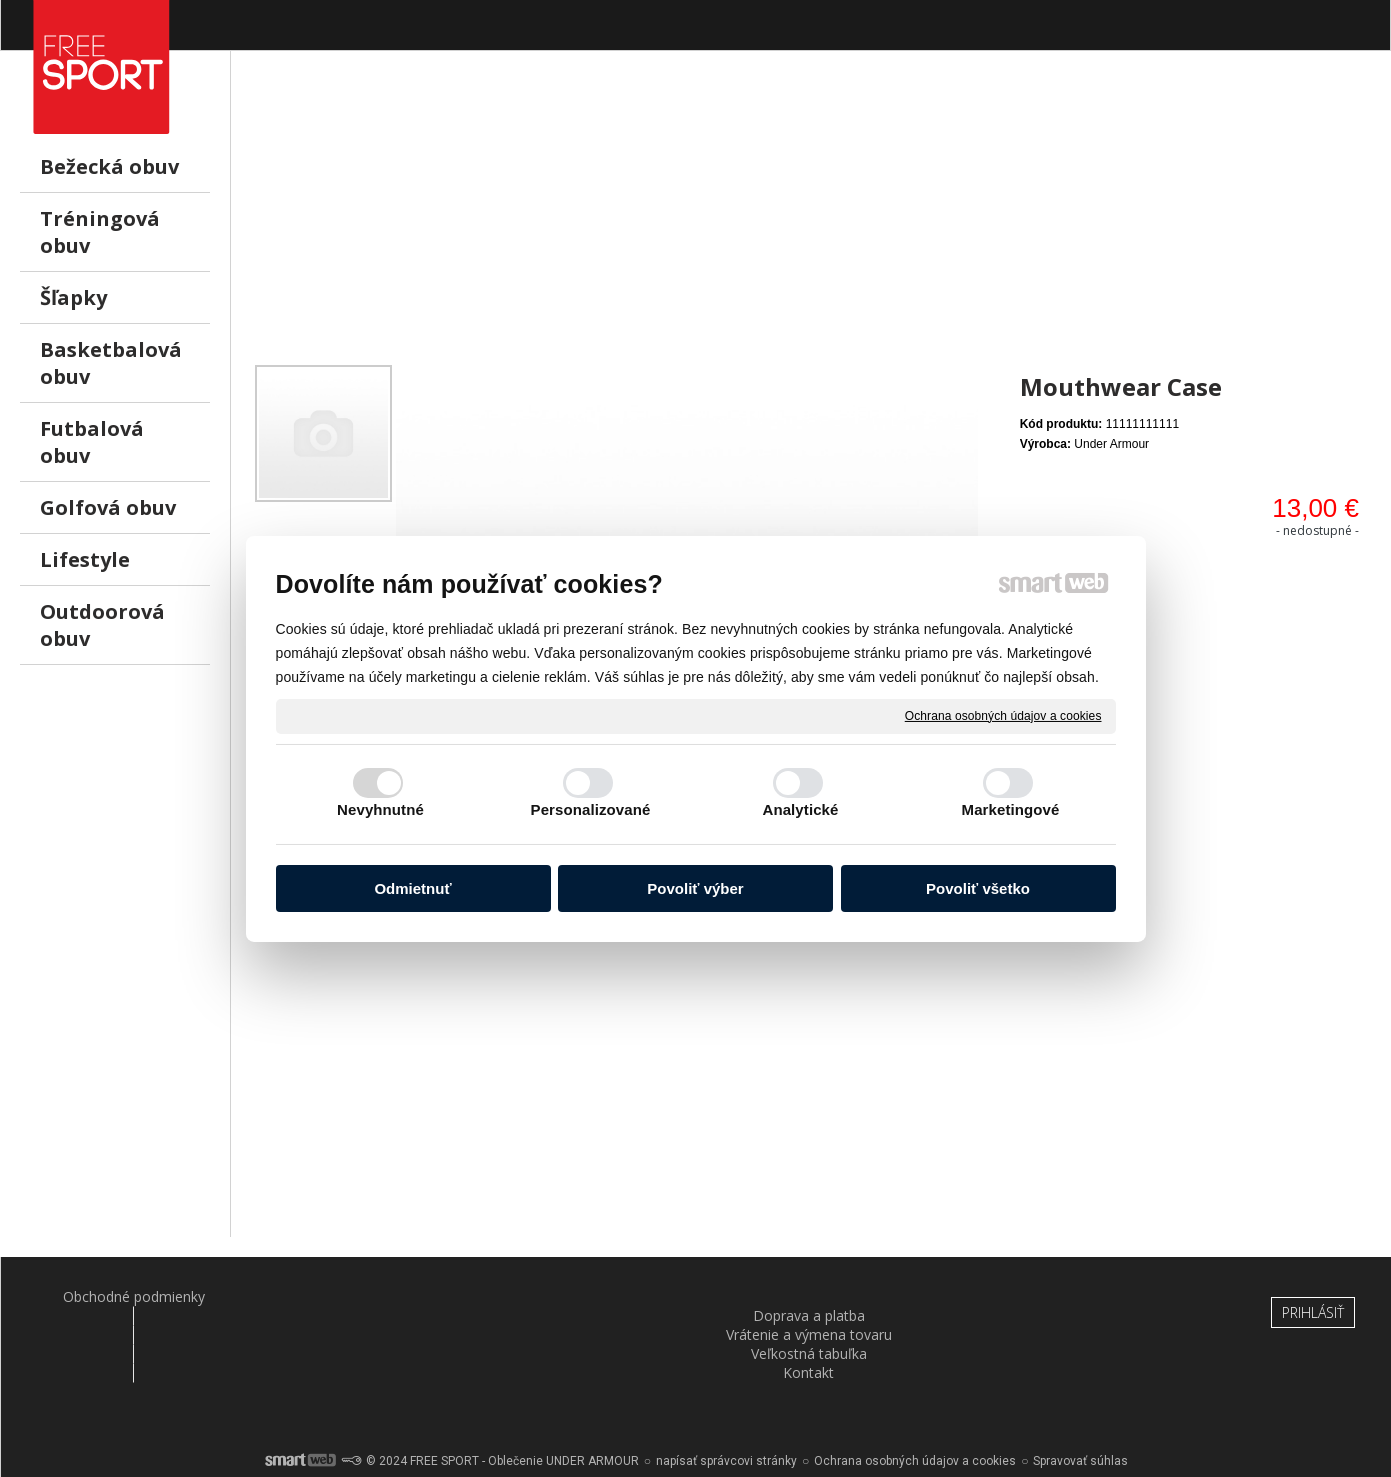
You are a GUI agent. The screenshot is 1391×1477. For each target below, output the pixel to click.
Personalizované (591, 809)
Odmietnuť (412, 888)
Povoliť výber (695, 888)
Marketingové (1011, 809)
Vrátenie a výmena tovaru (581, 1296)
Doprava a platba (351, 1296)
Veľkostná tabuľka (811, 1296)
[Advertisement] (811, 221)
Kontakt (1041, 1296)
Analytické (800, 809)
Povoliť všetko (978, 888)
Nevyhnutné (380, 809)
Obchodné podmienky (121, 1296)
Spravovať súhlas (1080, 1407)
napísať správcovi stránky (726, 1407)
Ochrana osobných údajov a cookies (1003, 715)
